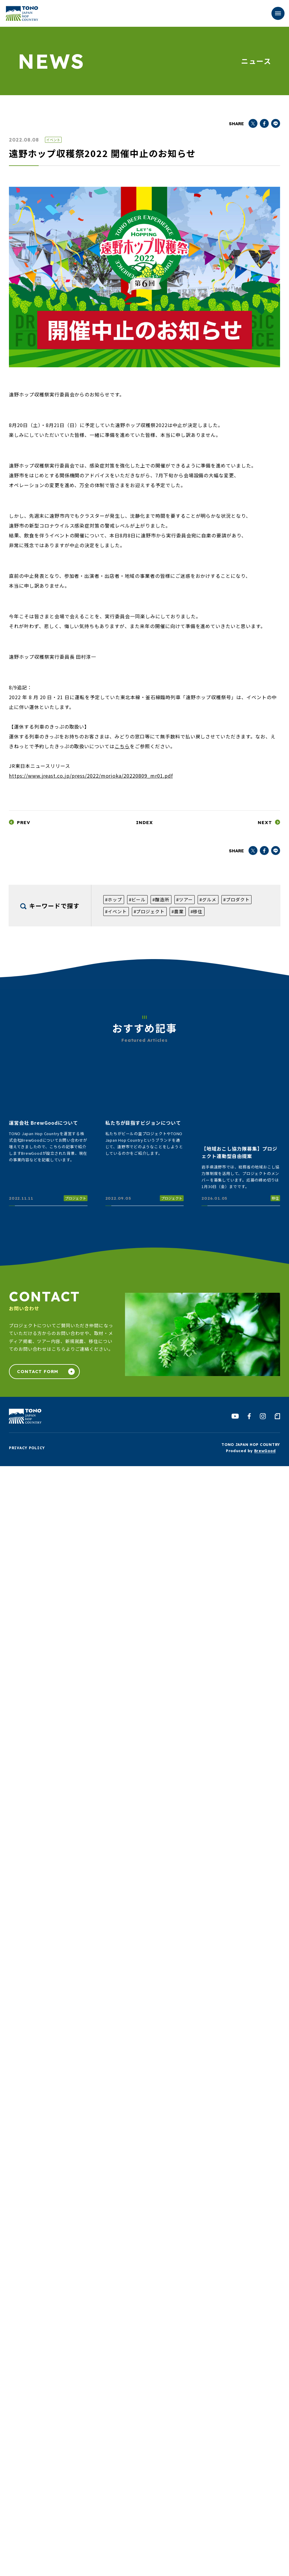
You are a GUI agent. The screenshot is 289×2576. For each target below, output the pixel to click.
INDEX (144, 822)
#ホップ (113, 899)
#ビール (137, 899)
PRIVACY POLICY (27, 1448)
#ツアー (184, 899)
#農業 (177, 911)
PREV (23, 822)
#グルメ (207, 899)
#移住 (196, 911)
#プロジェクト (149, 911)
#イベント (116, 911)
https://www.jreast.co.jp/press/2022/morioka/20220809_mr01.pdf (91, 775)
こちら (122, 746)
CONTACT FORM (37, 1371)
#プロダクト (236, 899)
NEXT (265, 822)
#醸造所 (160, 899)
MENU (274, 13)
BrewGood (265, 1451)
